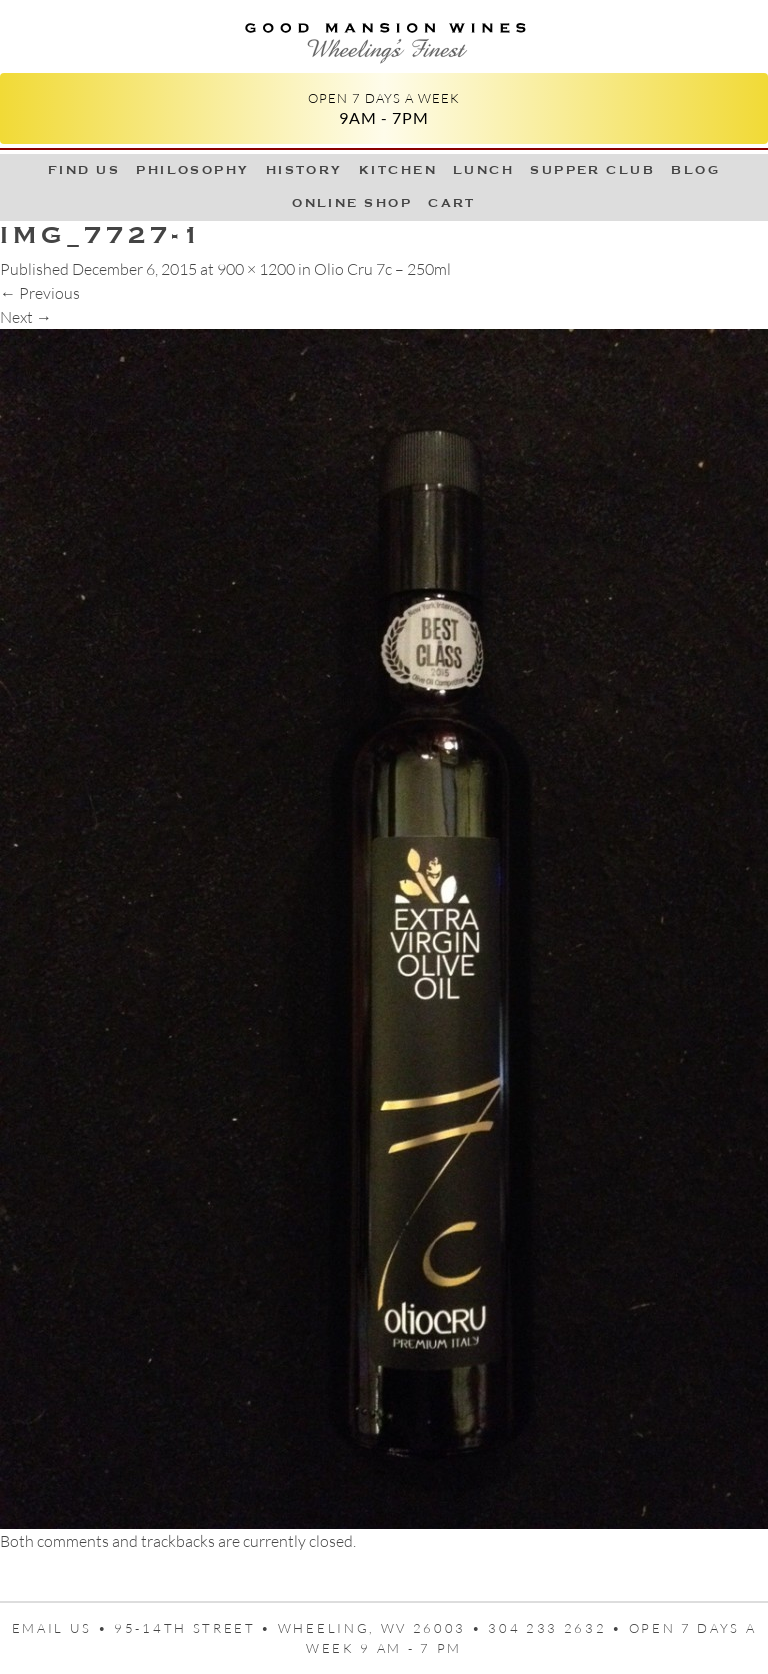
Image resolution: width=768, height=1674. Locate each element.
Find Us (84, 170)
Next (26, 317)
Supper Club (592, 170)
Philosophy (193, 170)
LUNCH (483, 170)
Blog (695, 170)
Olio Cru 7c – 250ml (382, 269)
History (304, 170)
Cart (452, 203)
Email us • (63, 1628)
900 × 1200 (256, 269)
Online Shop (352, 203)
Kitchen (398, 170)
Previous (40, 293)
